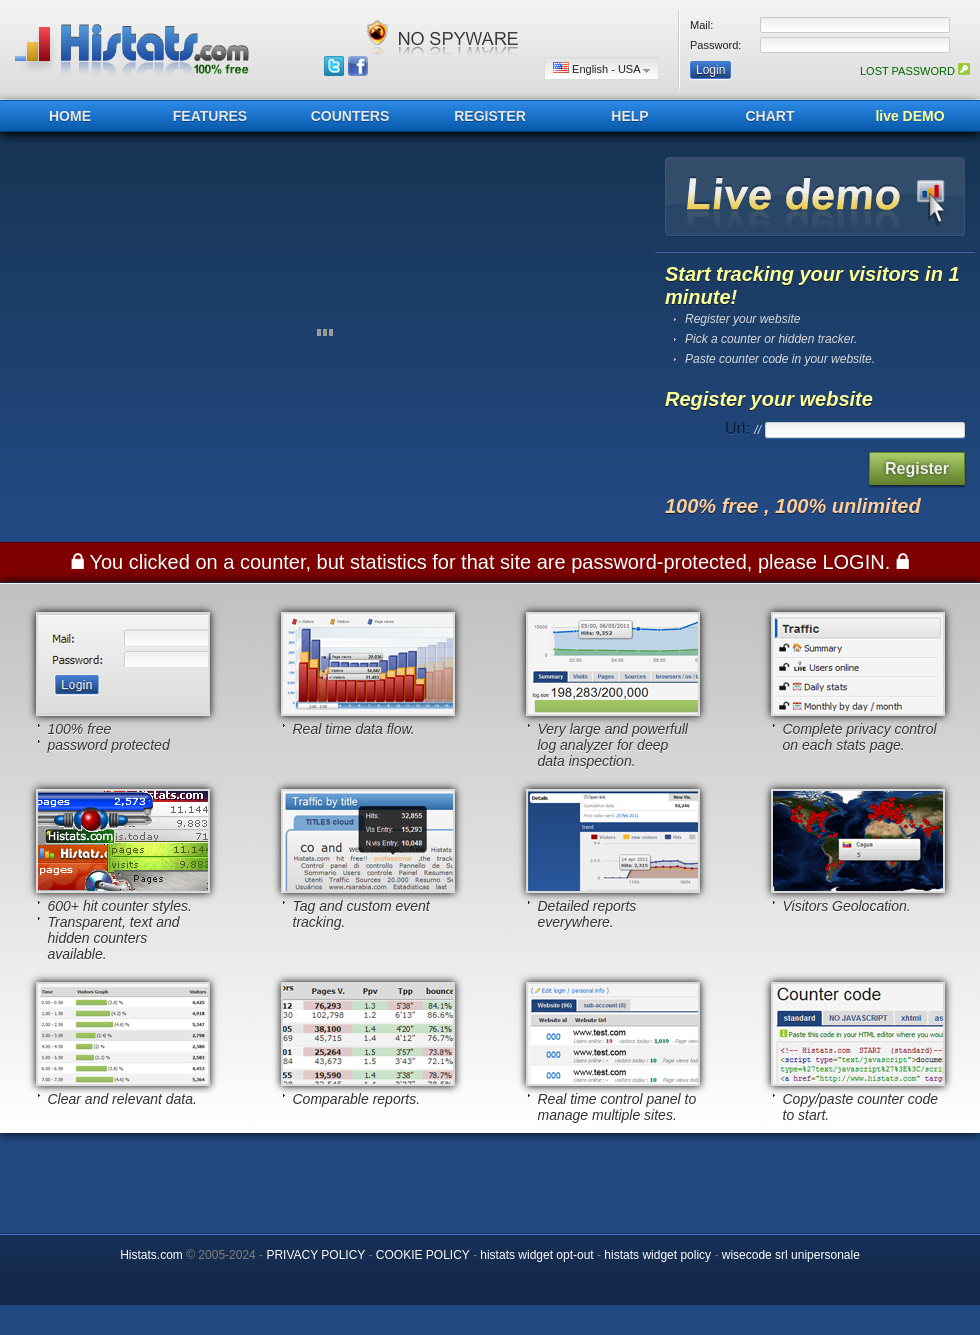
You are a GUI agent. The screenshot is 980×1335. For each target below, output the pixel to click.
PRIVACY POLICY (315, 1255)
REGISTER (490, 116)
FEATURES (210, 116)
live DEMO (909, 116)
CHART (770, 116)
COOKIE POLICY (423, 1255)
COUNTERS (350, 116)
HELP (629, 116)
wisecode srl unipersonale (791, 1255)
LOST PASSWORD (915, 71)
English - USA (601, 68)
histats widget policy (657, 1255)
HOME (70, 116)
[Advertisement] (490, 1178)
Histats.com (151, 1255)
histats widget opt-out (536, 1255)
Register (917, 468)
